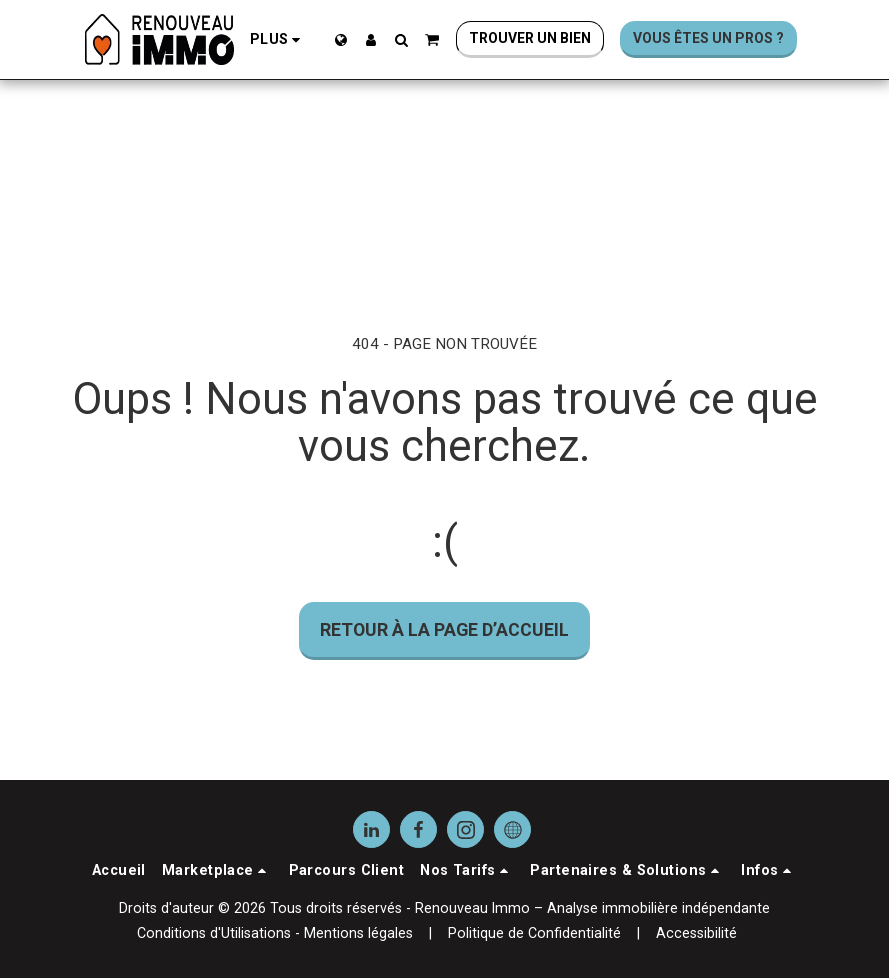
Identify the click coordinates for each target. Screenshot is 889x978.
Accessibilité (696, 933)
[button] (401, 40)
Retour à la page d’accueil (444, 629)
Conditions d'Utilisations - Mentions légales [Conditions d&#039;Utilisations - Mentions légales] (275, 933)
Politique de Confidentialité (534, 933)
